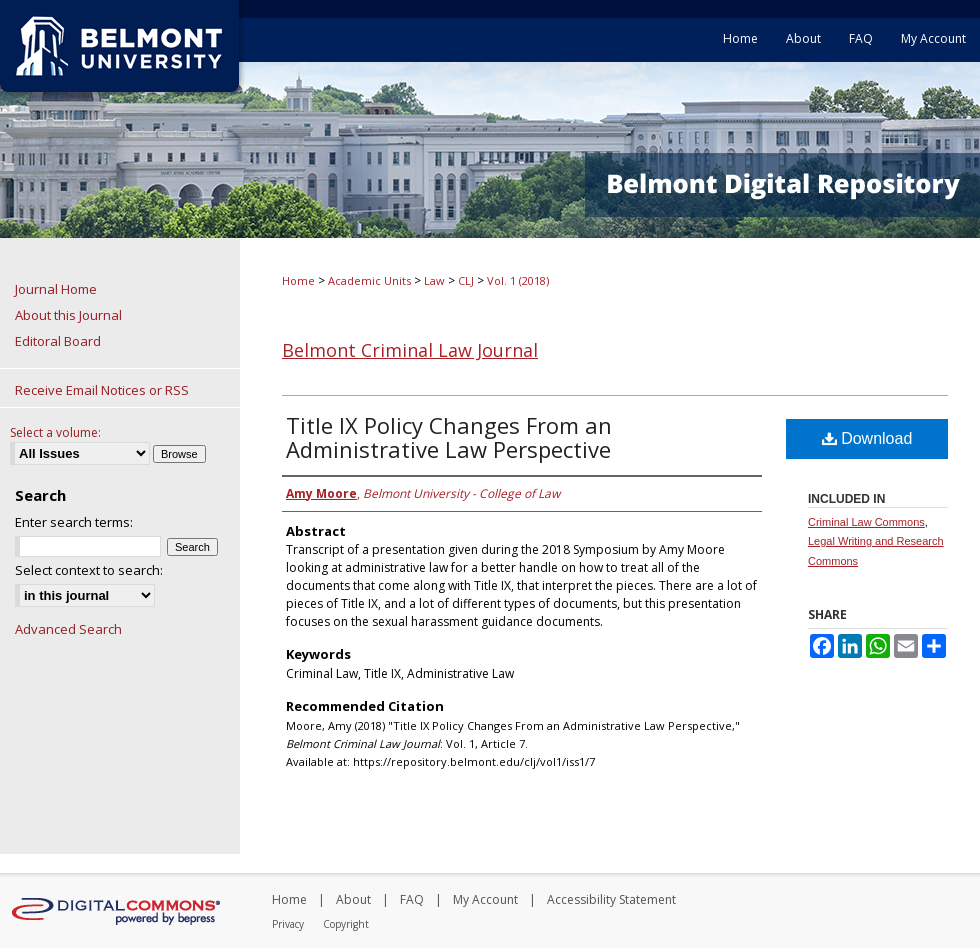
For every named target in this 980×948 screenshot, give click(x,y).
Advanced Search (68, 629)
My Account (485, 899)
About (353, 899)
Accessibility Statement (611, 899)
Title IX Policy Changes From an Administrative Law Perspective (449, 437)
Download (867, 438)
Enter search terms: (74, 522)
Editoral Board (58, 341)
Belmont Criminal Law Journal (410, 350)
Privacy (288, 924)
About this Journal (68, 315)
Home (298, 280)
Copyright (346, 924)
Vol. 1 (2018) (518, 280)
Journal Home (56, 289)
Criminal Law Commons (866, 522)
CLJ (466, 280)
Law (434, 280)
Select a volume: (55, 432)
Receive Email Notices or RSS (102, 390)
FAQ (412, 899)
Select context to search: (89, 570)
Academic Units (369, 280)
